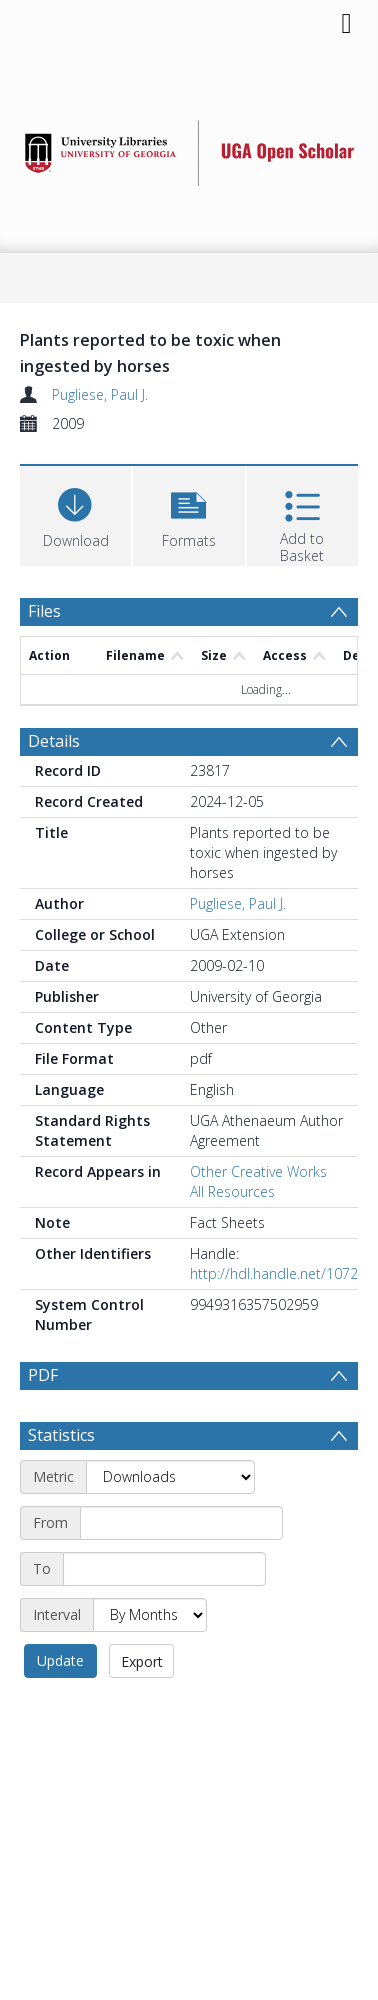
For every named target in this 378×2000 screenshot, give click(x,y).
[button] (188, 513)
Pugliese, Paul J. (100, 394)
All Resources (232, 1191)
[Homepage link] (189, 147)
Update (60, 1660)
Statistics (61, 1435)
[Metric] (170, 1477)
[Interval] (150, 1615)
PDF (43, 1375)
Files (44, 611)
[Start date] (181, 1523)
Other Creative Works (258, 1171)
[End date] (164, 1569)
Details (54, 741)
